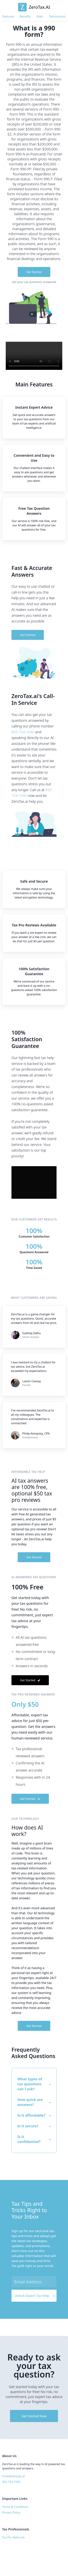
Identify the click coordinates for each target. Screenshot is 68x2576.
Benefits (25, 16)
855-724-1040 (22, 732)
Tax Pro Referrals (13, 2537)
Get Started (34, 272)
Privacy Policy (11, 2512)
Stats (40, 16)
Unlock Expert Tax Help (35, 2296)
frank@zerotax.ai (13, 2476)
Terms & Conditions (15, 2507)
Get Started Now (33, 2416)
